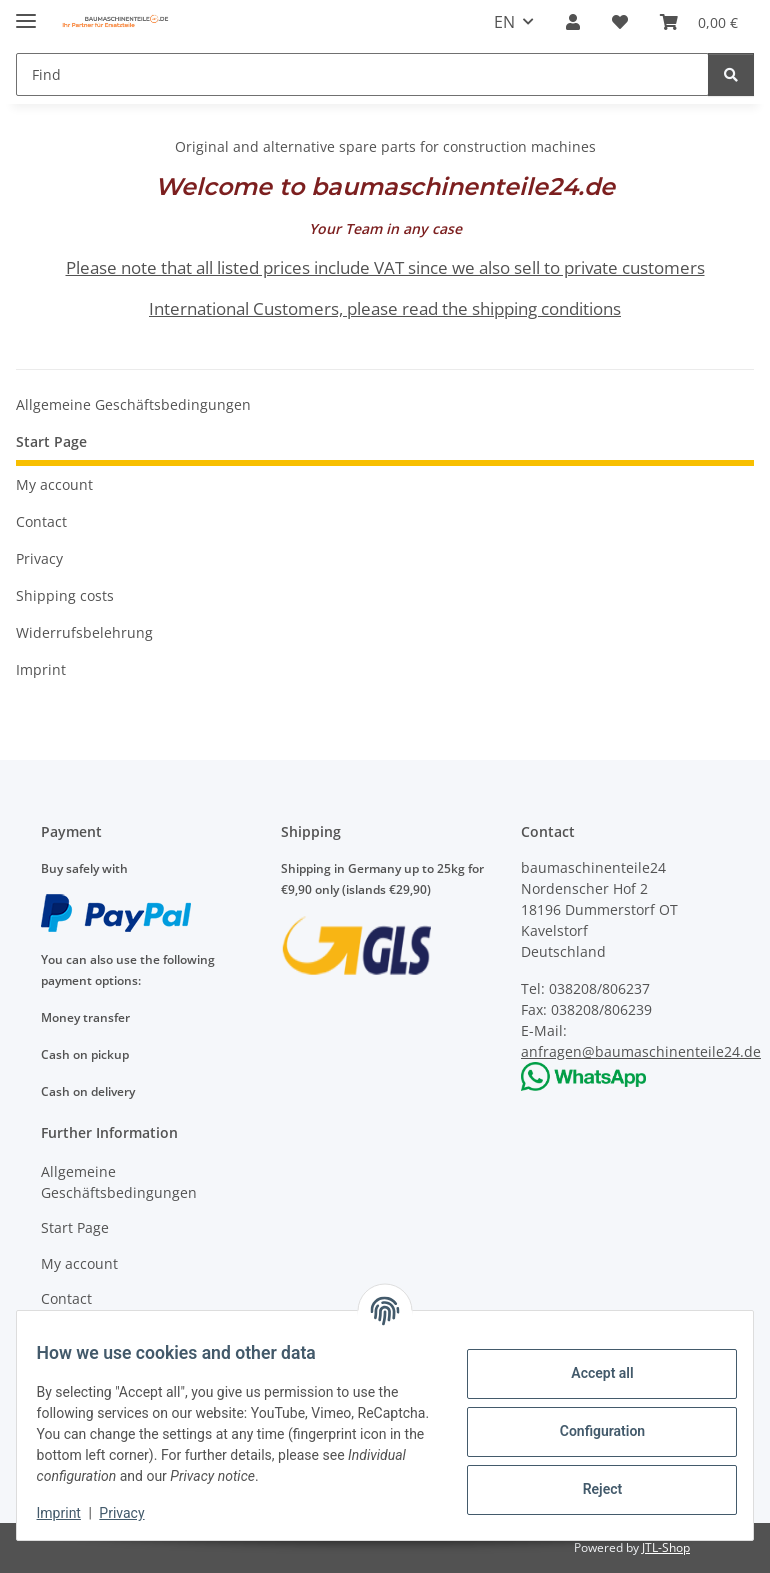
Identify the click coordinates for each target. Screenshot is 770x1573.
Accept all (590, 1363)
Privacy (134, 1513)
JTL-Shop (666, 1547)
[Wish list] (620, 22)
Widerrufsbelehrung (84, 632)
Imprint (71, 1513)
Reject (590, 1479)
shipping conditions (546, 308)
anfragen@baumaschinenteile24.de (641, 1051)
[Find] (362, 74)
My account (54, 484)
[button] (573, 22)
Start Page (51, 441)
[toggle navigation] (26, 12)
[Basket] (699, 22)
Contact (41, 521)
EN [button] (504, 22)
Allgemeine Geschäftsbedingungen (133, 404)
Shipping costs (65, 595)
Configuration (589, 1421)
